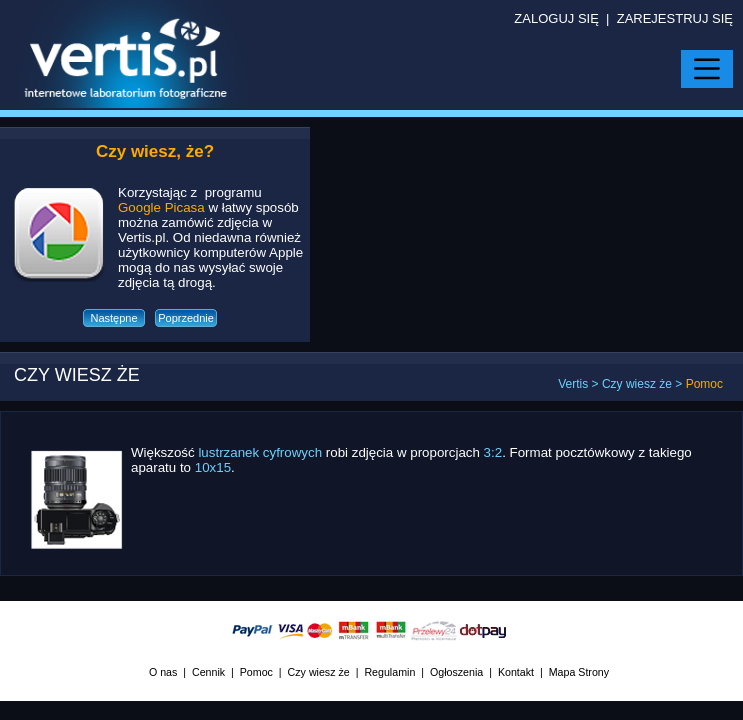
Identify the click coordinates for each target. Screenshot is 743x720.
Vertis (573, 384)
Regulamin (389, 672)
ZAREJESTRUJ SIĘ (675, 18)
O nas (163, 672)
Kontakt (516, 672)
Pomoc (256, 672)
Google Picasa (161, 207)
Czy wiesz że (637, 384)
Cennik (208, 672)
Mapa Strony (579, 672)
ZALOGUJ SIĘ (556, 18)
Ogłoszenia (456, 672)
